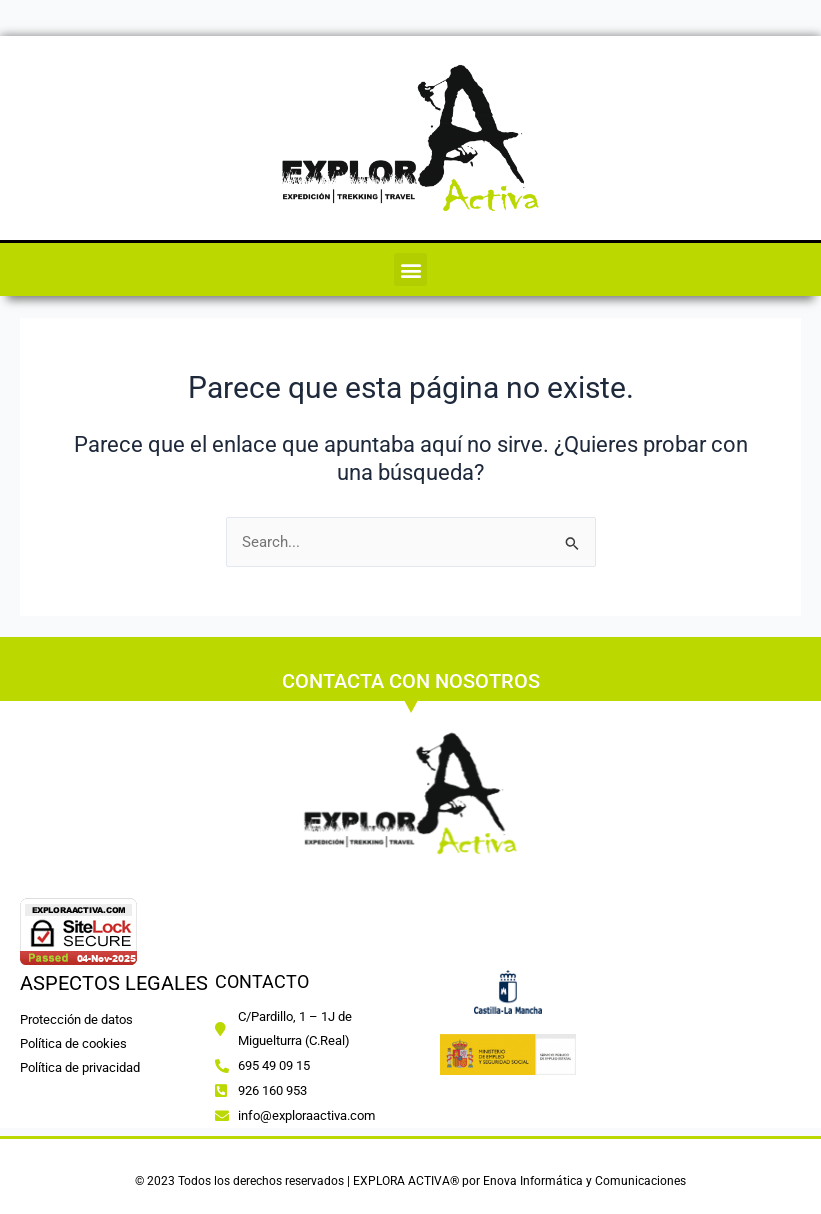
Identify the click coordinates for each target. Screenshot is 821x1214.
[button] (410, 269)
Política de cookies (75, 1043)
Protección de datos (76, 1019)
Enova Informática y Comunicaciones (584, 1181)
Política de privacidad (80, 1067)
